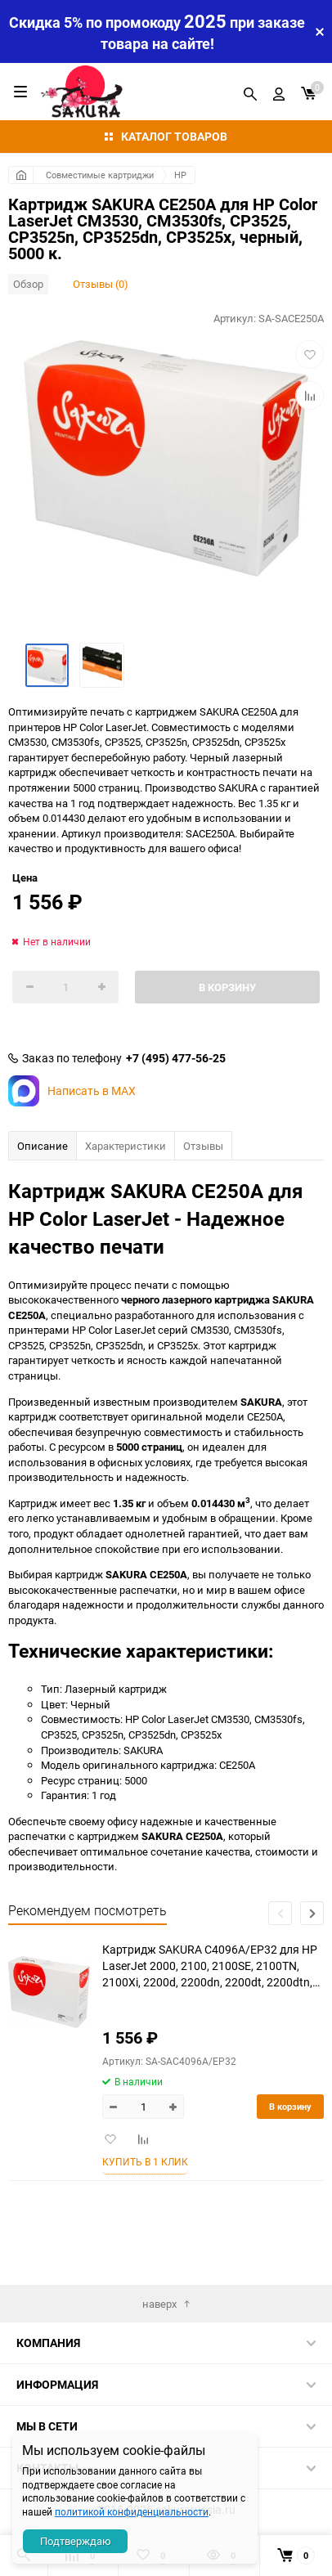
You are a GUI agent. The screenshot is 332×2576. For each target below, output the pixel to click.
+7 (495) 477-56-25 (176, 1058)
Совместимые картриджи (100, 174)
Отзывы (203, 1145)
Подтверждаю (75, 2540)
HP (180, 174)
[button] (312, 1913)
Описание (42, 1145)
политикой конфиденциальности (132, 2511)
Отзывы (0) (100, 283)
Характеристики (125, 1145)
